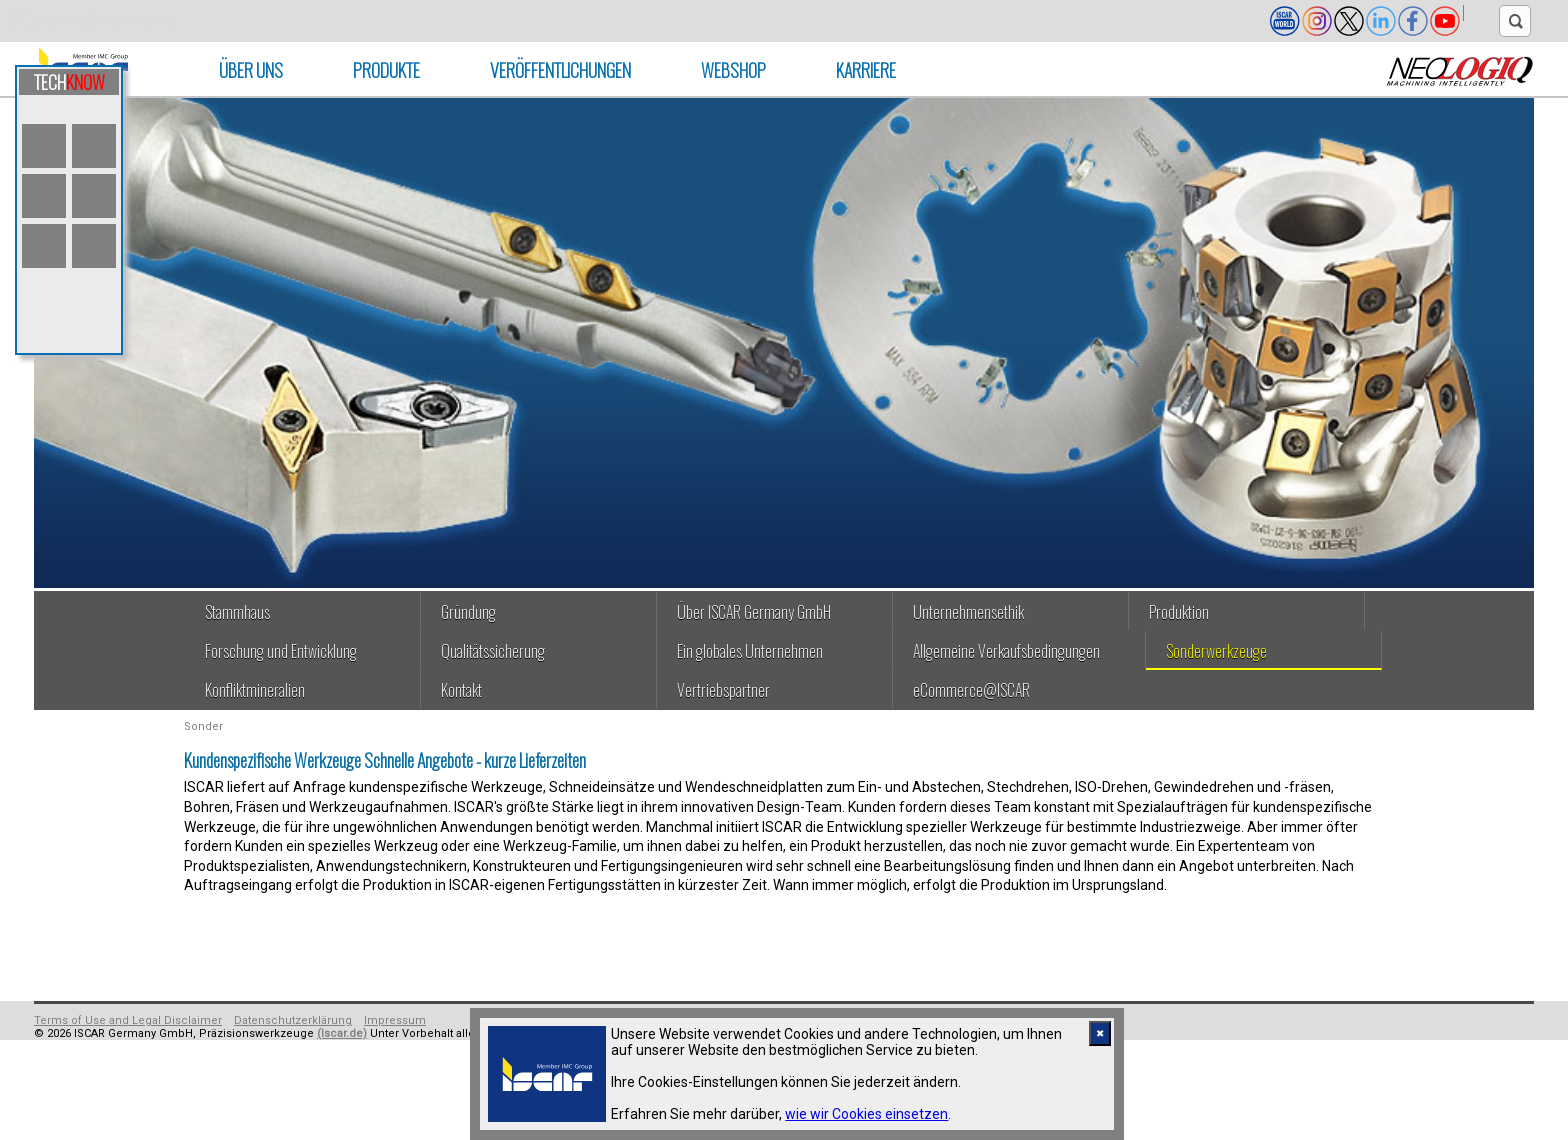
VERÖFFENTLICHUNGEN (560, 70)
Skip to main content (91, 20)
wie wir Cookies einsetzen (866, 1114)
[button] (1481, 13)
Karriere (866, 70)
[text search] (1515, 21)
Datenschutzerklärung (293, 1020)
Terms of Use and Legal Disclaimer (128, 1020)
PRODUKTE (386, 70)
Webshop (733, 70)
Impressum (395, 1020)
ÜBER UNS (251, 70)
